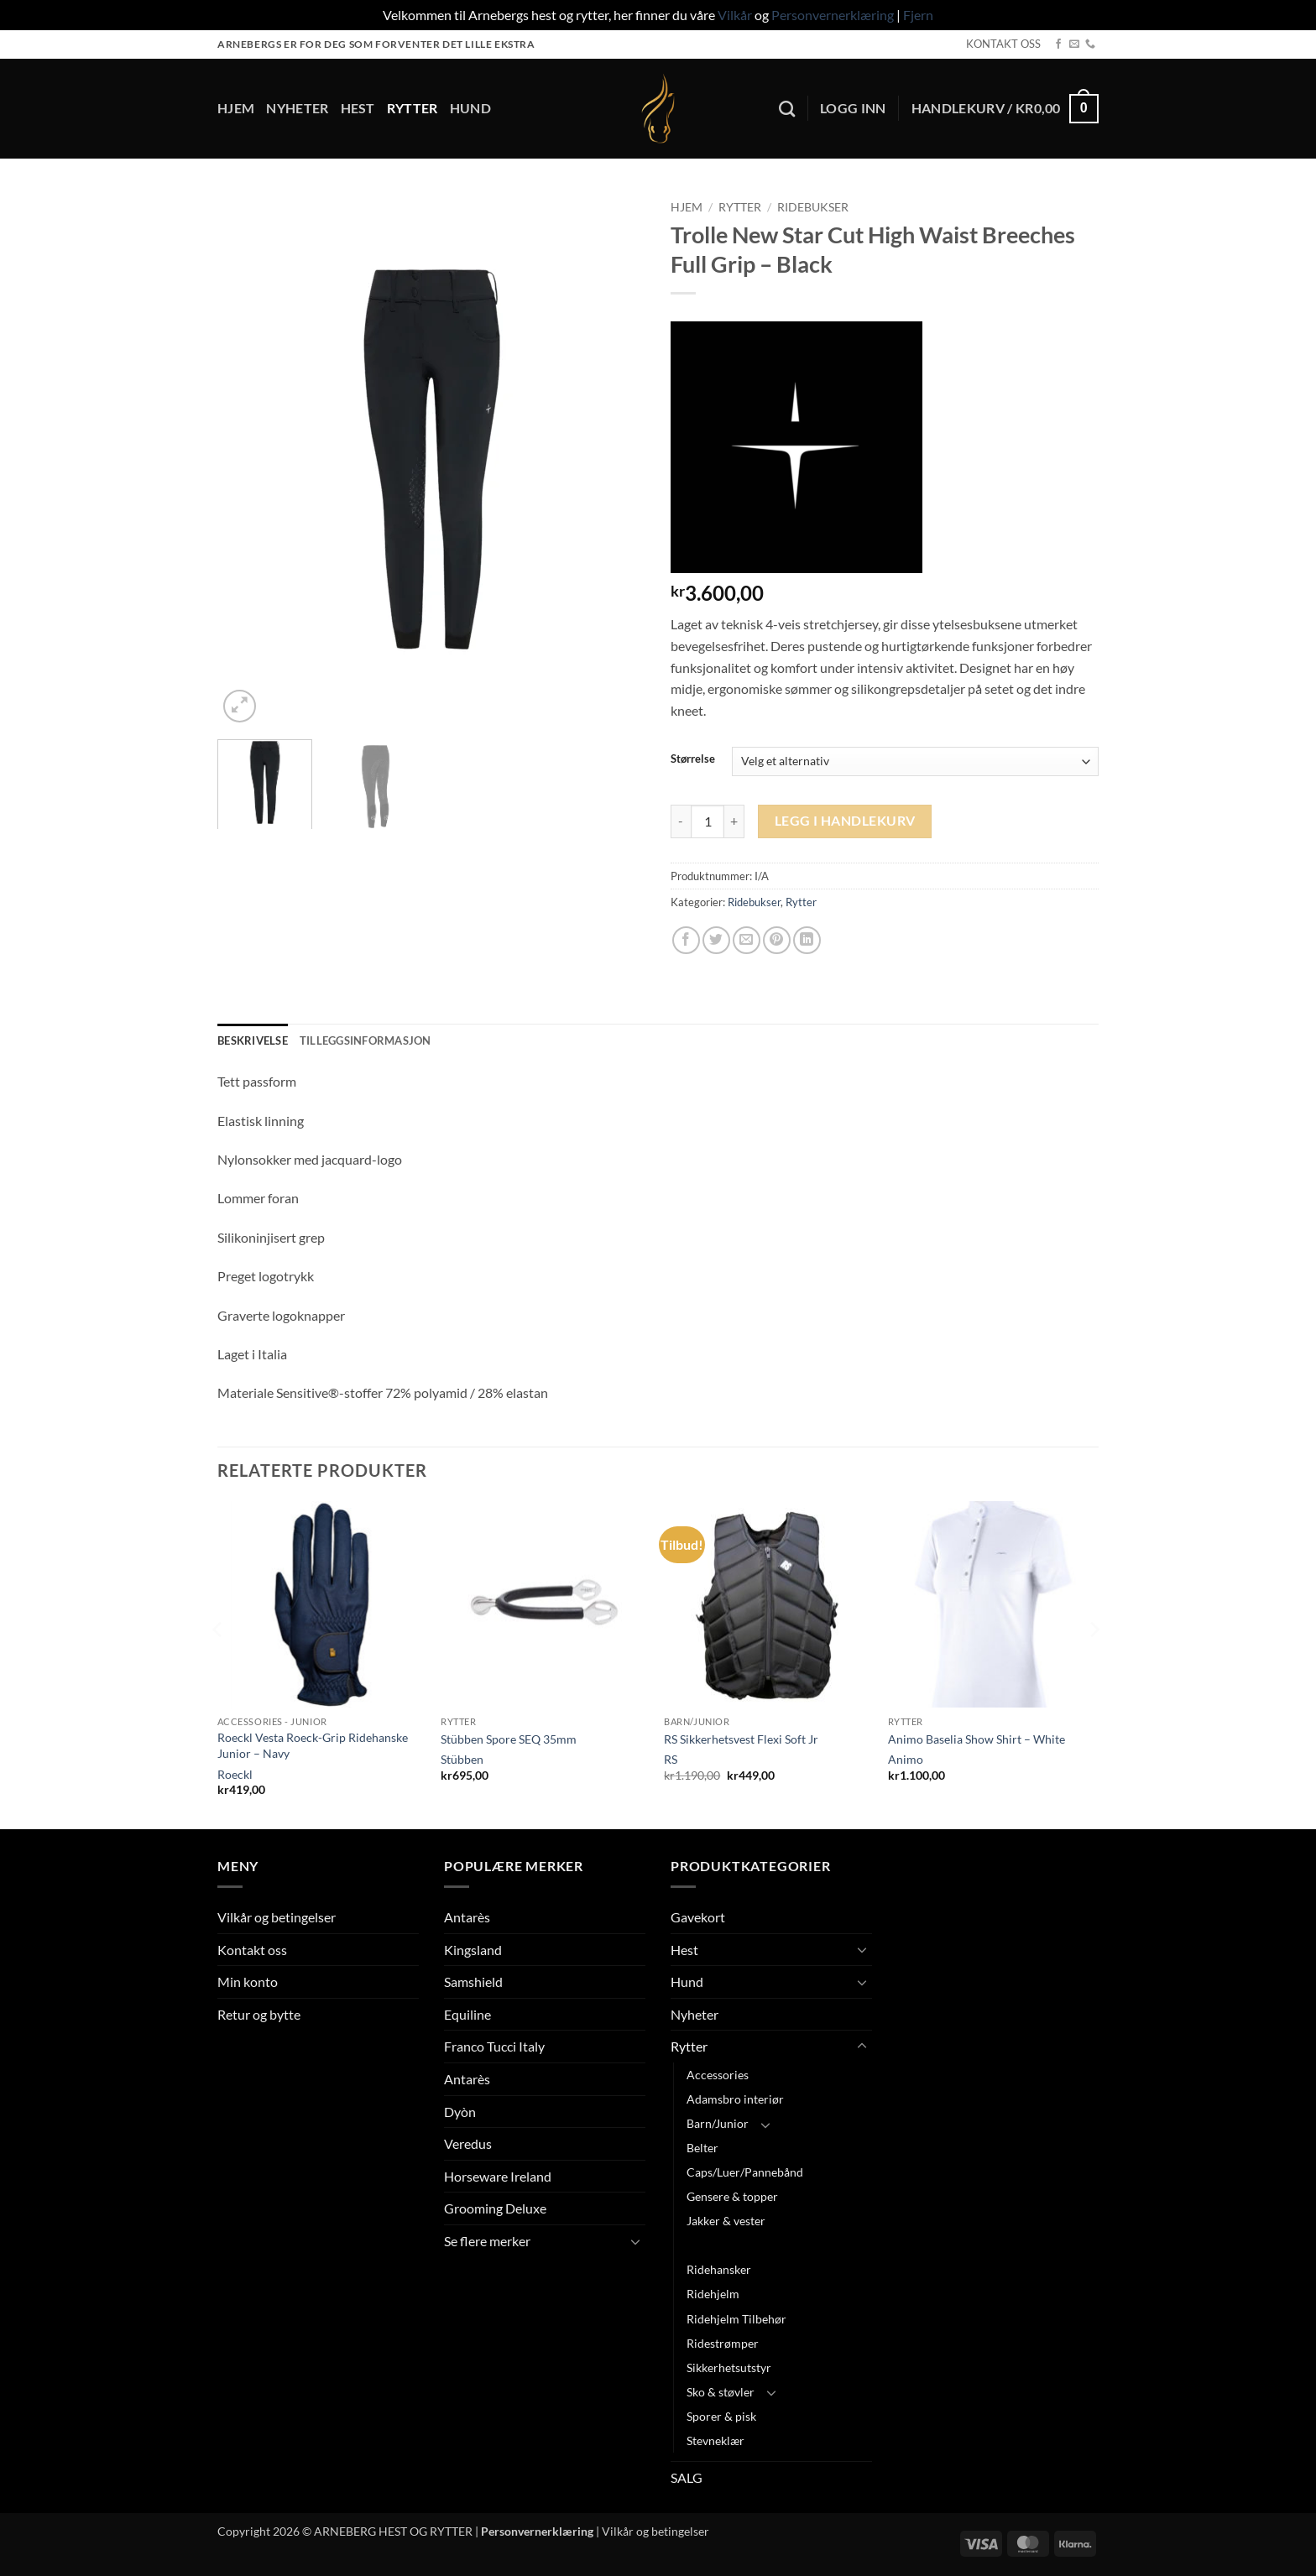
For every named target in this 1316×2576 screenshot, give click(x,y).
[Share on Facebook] (686, 940)
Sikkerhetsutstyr (729, 2367)
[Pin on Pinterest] (777, 940)
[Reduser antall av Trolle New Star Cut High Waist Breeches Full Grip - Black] (681, 821)
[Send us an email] (1074, 44)
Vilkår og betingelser (276, 1917)
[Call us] (1090, 44)
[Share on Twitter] (716, 940)
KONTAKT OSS (1003, 43)
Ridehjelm (713, 2294)
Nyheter (297, 108)
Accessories (718, 2075)
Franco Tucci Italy (494, 2046)
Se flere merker (487, 2241)
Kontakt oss (252, 1950)
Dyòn (460, 2112)
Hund (470, 108)
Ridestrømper (723, 2343)
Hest (358, 108)
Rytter (412, 108)
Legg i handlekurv (845, 820)
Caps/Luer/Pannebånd (745, 2172)
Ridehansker (719, 2269)
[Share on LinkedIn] (807, 940)
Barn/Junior (718, 2123)
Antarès (467, 1917)
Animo (905, 1759)
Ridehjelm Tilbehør (736, 2319)
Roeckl (235, 1774)
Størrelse (693, 759)
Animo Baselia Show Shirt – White (976, 1739)
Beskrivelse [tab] (252, 1040)
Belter (702, 2148)
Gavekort (698, 1917)
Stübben (462, 1759)
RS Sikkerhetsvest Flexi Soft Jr (741, 1739)
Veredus (468, 2143)
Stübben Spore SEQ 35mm (509, 1739)
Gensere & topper (732, 2196)
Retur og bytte (258, 2014)
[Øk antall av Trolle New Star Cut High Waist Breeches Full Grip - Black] (734, 821)
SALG (686, 2477)
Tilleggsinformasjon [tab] (365, 1040)
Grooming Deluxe (495, 2208)
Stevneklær (715, 2440)
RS (670, 1759)
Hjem (235, 108)
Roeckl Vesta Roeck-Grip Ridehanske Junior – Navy (312, 1745)
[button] (853, 108)
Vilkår (735, 15)
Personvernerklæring (832, 15)
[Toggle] (635, 2241)
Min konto (247, 1981)
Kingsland (473, 1950)
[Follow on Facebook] (1058, 44)
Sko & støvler (721, 2392)
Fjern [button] (918, 15)
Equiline (467, 2014)
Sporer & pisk (721, 2416)
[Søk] (787, 109)
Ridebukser (813, 207)
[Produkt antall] (707, 821)
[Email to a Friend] (746, 940)
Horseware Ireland (497, 2176)
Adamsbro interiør (735, 2099)
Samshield (473, 1981)
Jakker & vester (726, 2221)
